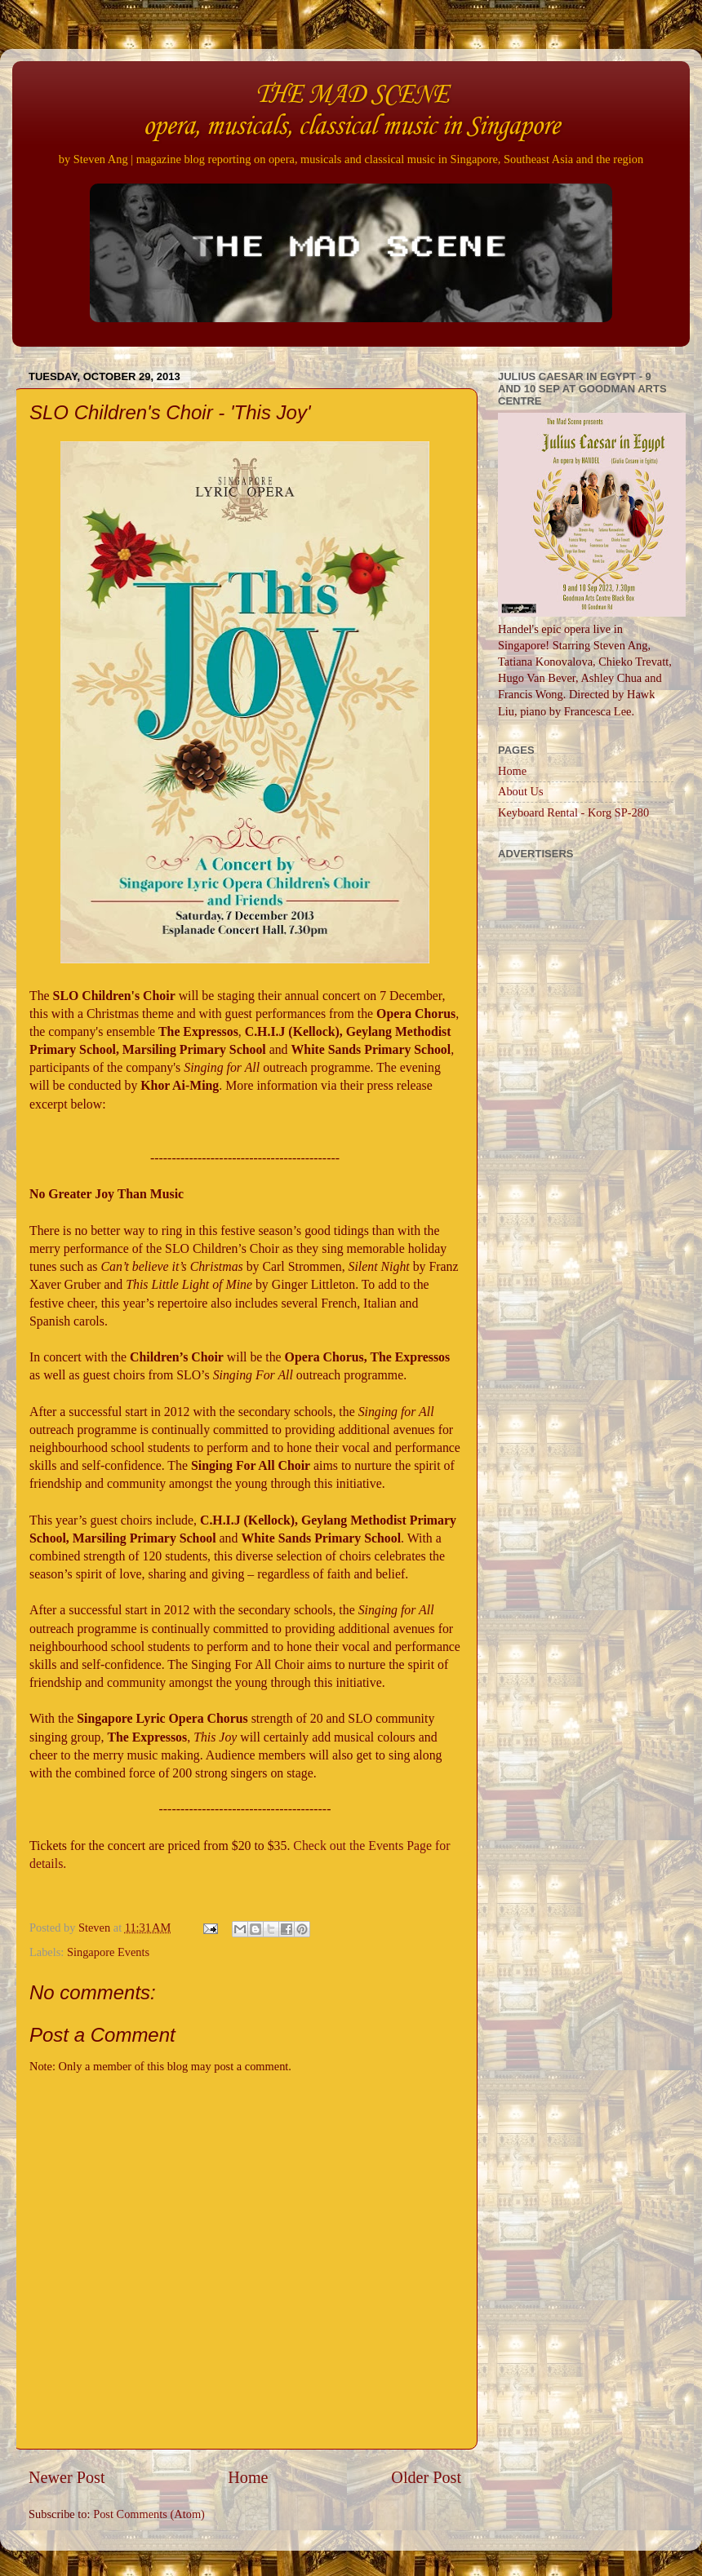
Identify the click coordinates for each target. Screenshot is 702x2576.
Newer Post (67, 2477)
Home (248, 2477)
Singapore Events (108, 1952)
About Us (521, 791)
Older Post (426, 2477)
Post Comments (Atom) (149, 2514)
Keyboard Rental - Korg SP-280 (573, 812)
